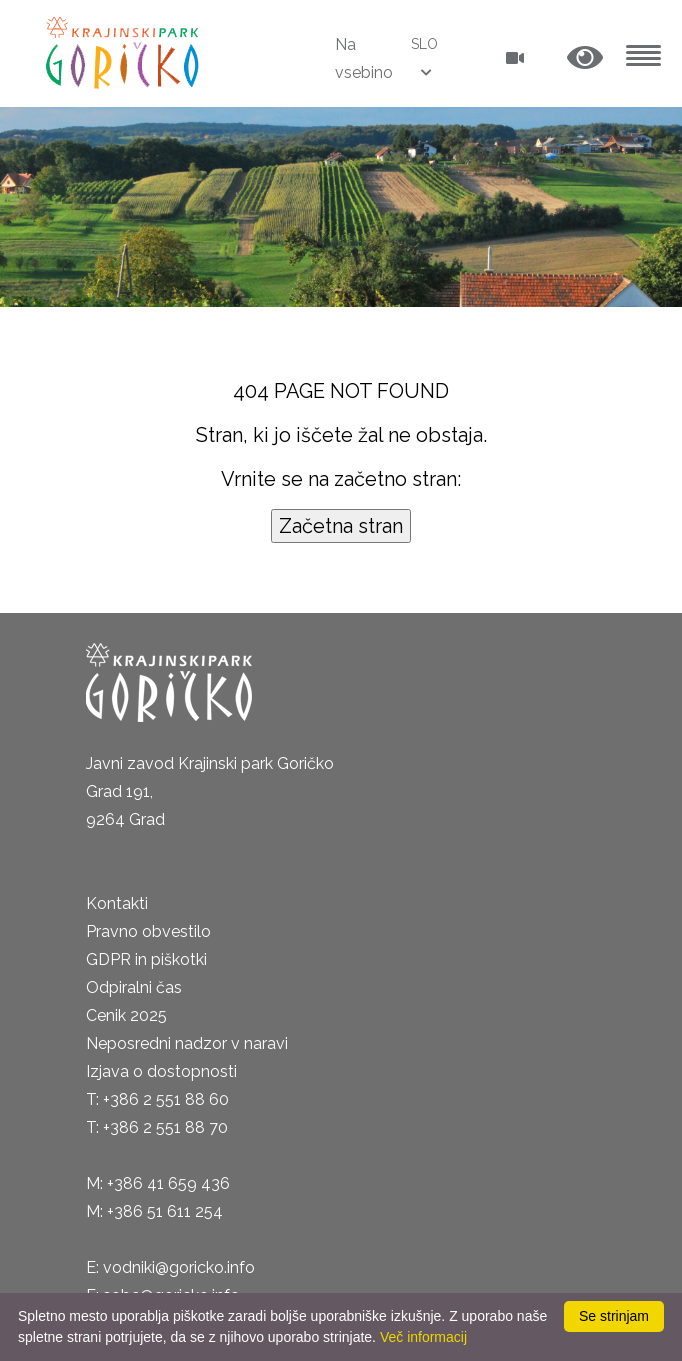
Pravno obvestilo (148, 931)
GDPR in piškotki (146, 959)
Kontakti (117, 903)
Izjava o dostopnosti (161, 1071)
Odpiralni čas (134, 987)
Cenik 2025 (126, 1015)
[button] (585, 58)
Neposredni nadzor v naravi (187, 1043)
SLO (424, 44)
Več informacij (423, 1337)
